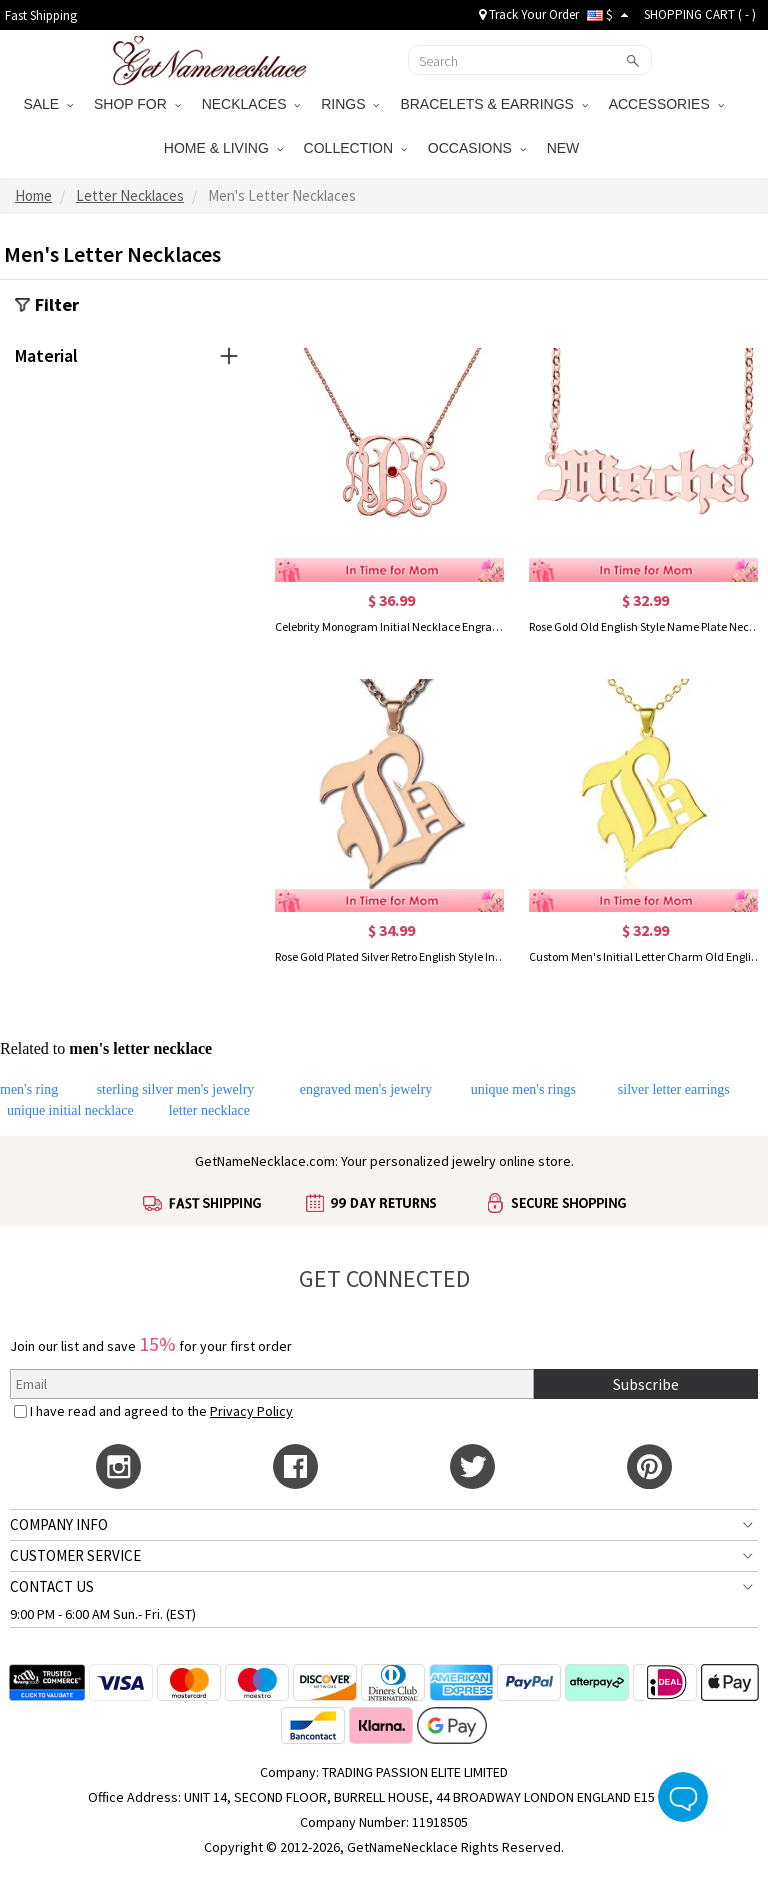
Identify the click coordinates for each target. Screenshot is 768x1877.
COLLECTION (355, 148)
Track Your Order (529, 14)
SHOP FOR (137, 104)
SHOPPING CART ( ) (700, 14)
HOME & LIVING (223, 148)
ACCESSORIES (666, 104)
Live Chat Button (683, 1797)
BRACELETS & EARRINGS (493, 104)
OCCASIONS (477, 148)
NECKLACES (251, 104)
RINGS (350, 104)
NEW (565, 148)
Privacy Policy (251, 1411)
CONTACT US (52, 1586)
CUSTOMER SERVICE (75, 1555)
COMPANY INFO (59, 1524)
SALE (48, 104)
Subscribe (646, 1384)
